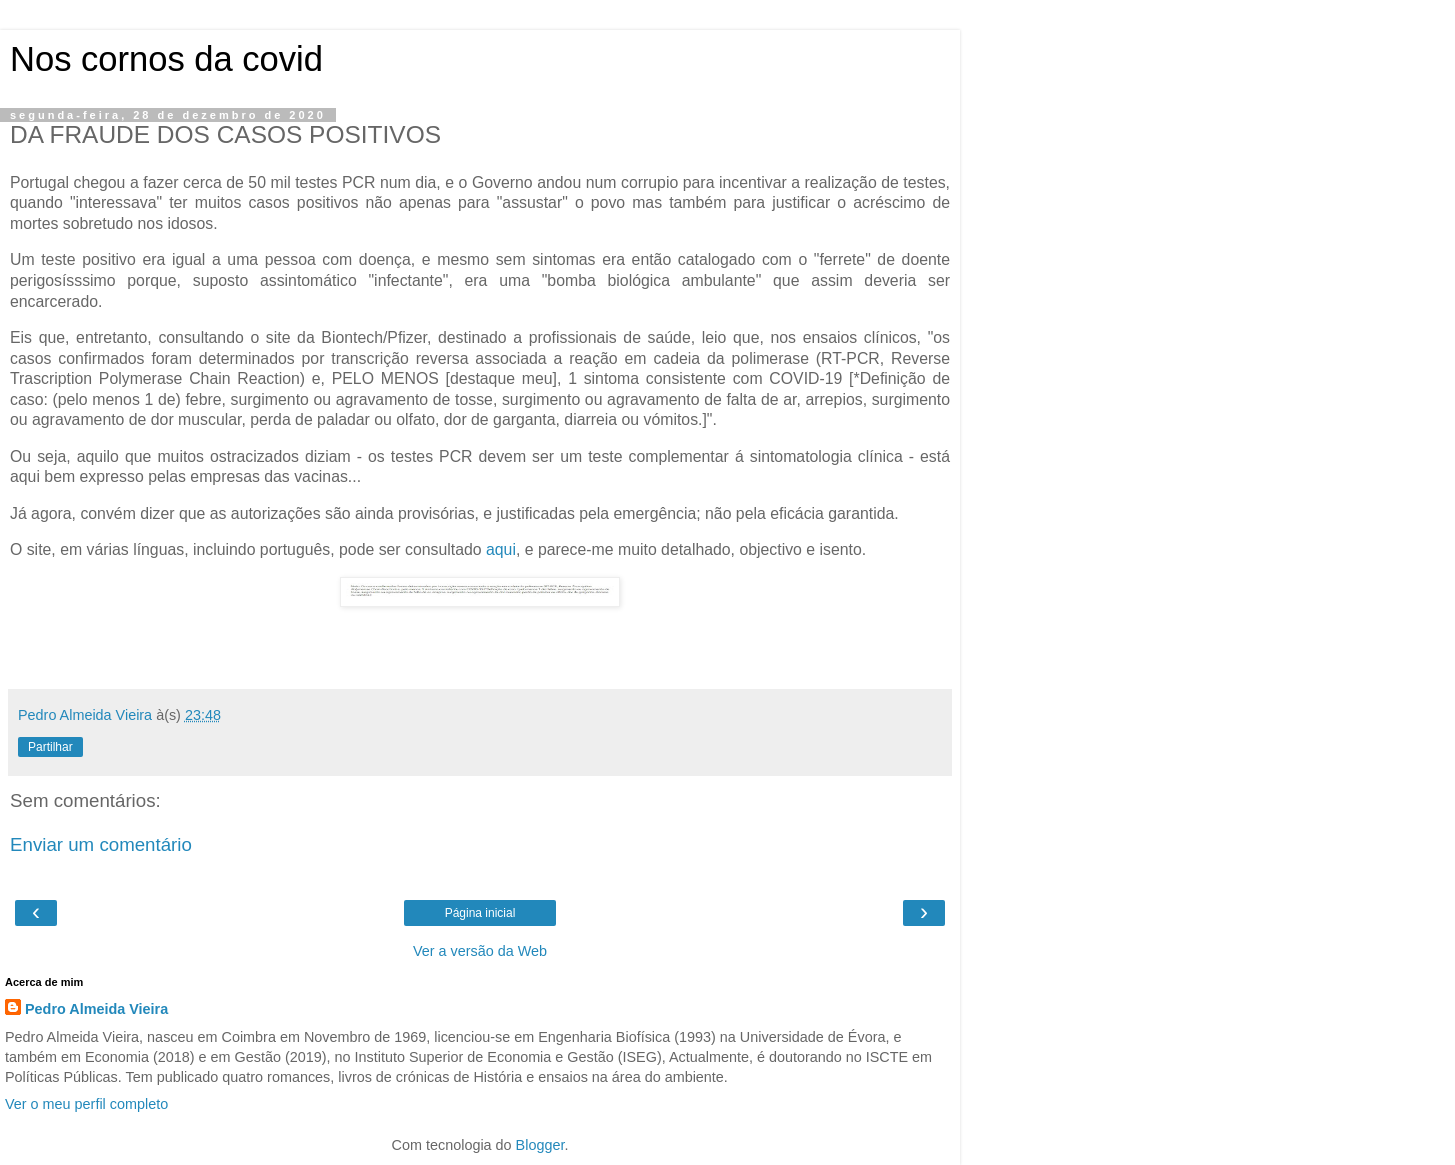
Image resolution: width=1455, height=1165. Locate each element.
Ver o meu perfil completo (86, 1104)
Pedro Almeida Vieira (96, 1009)
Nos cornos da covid (166, 59)
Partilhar (50, 747)
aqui (501, 549)
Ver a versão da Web (480, 951)
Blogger (540, 1145)
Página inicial (480, 913)
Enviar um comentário (101, 844)
